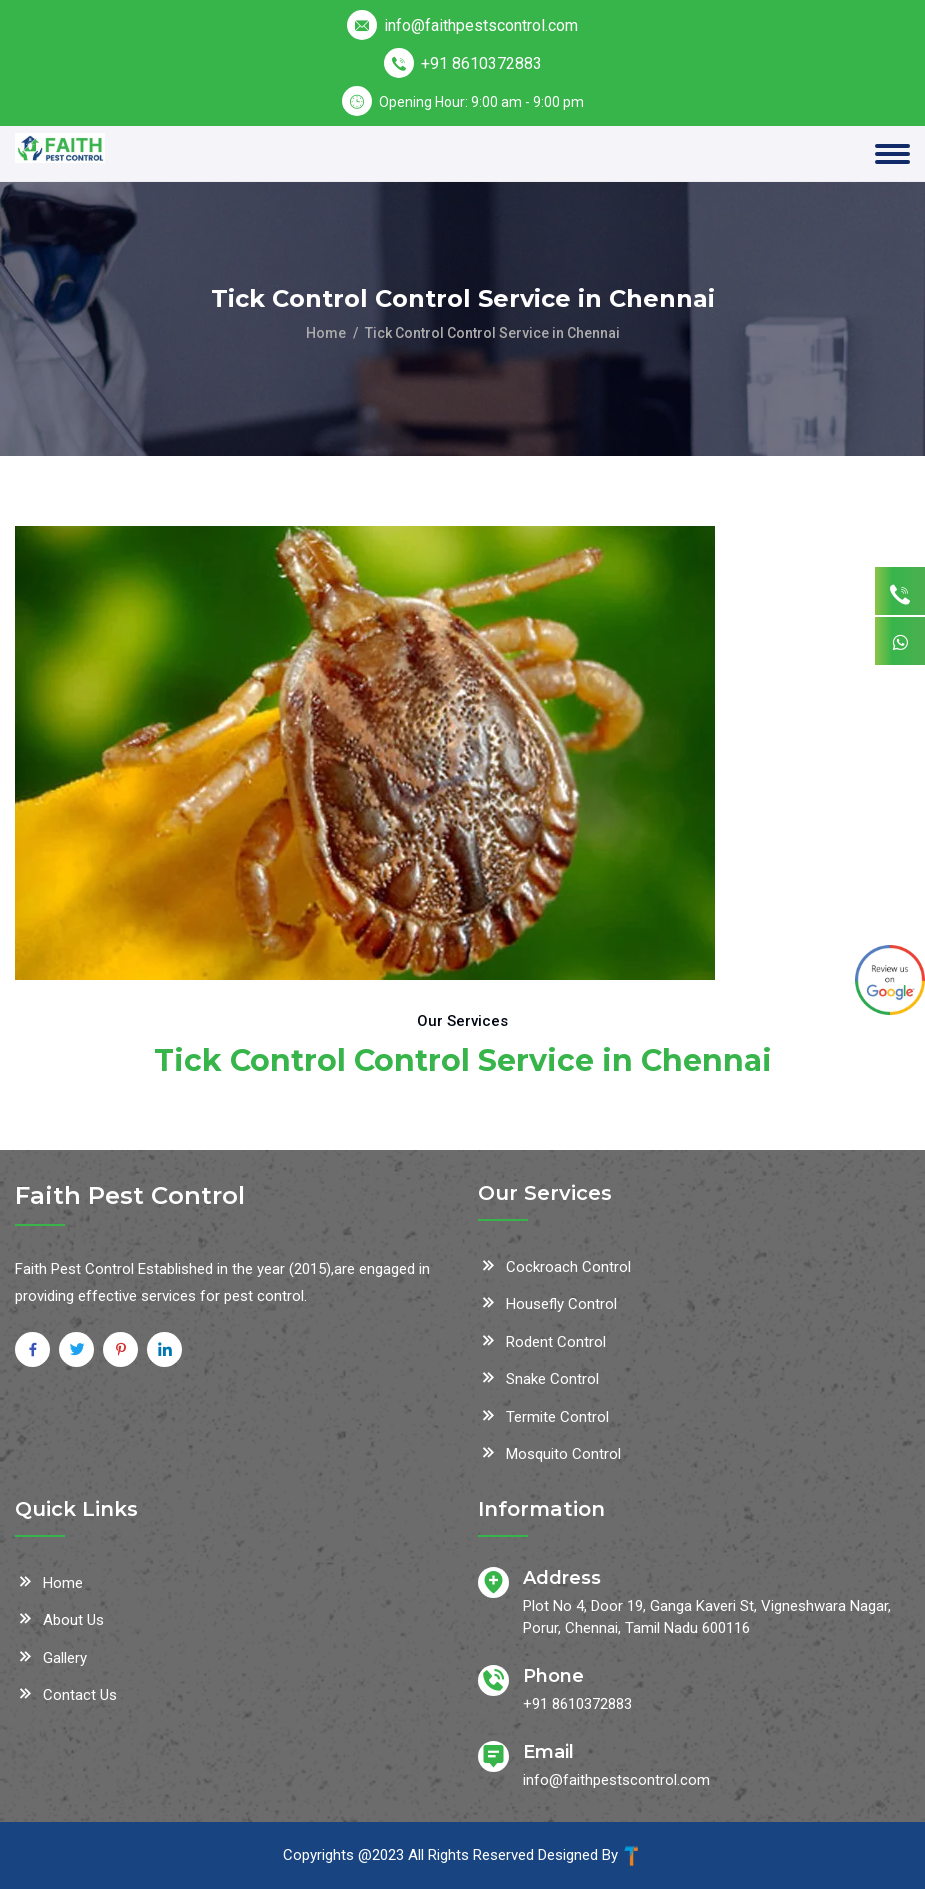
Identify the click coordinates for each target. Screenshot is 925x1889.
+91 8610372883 (481, 63)
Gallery (51, 1656)
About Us (59, 1618)
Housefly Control (547, 1302)
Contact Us (66, 1693)
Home (326, 333)
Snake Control (538, 1377)
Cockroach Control (554, 1265)
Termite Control (543, 1415)
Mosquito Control (549, 1452)
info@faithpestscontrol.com (481, 25)
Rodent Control (542, 1340)
